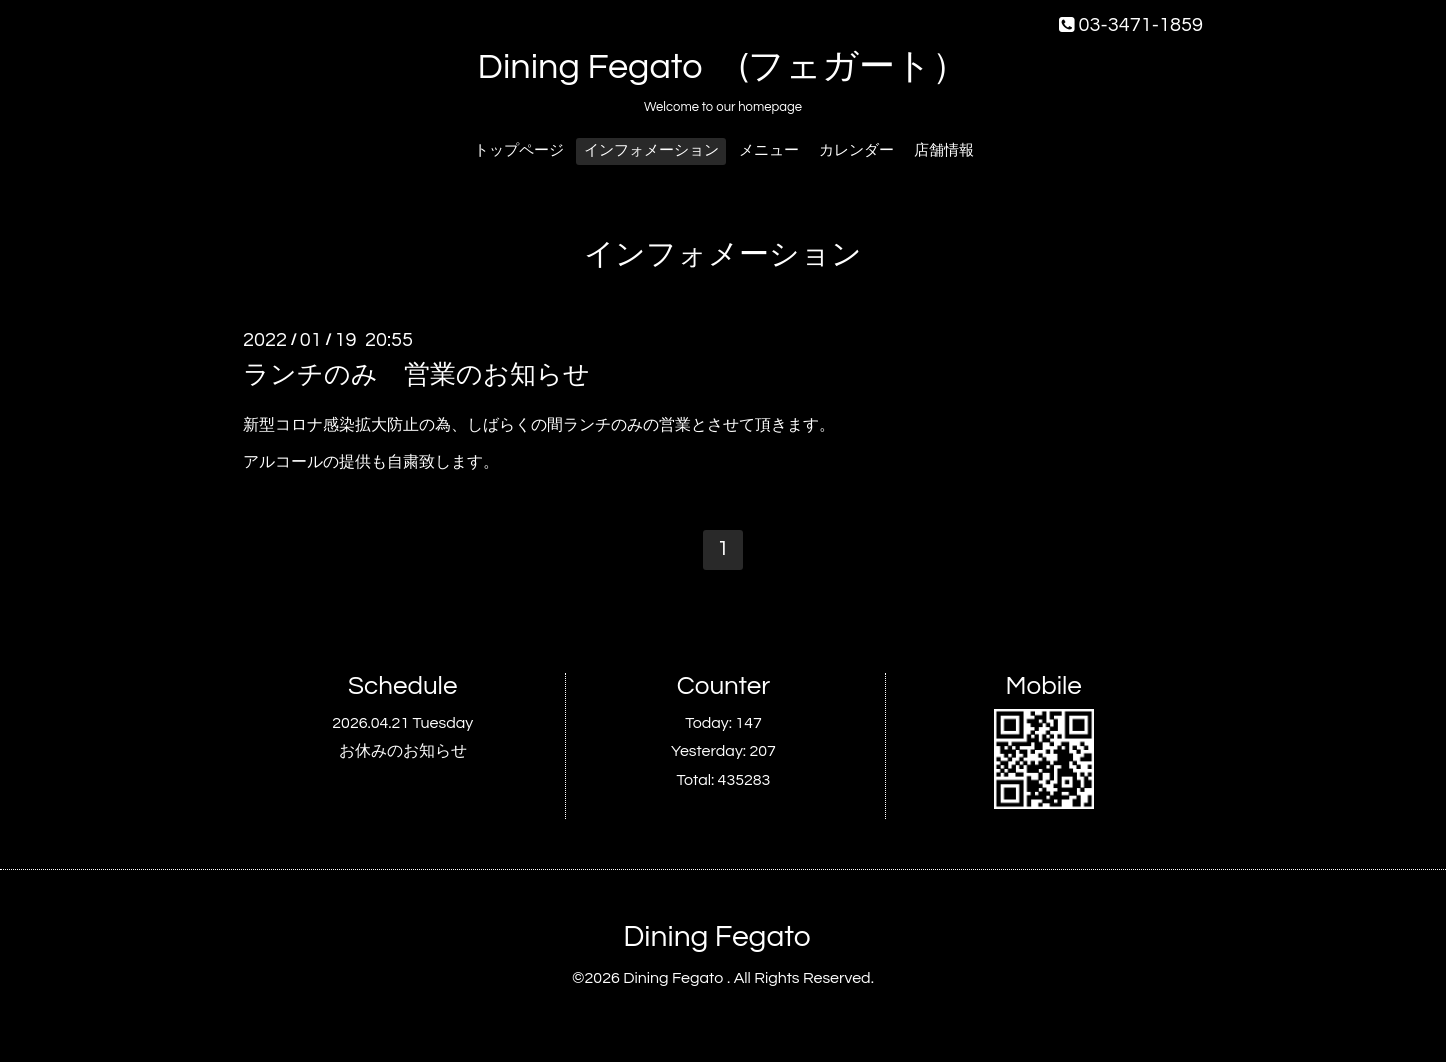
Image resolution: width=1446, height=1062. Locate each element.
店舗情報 (944, 150)
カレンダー (856, 150)
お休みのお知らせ (403, 751)
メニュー (769, 150)
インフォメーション (651, 150)
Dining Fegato (716, 936)
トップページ (519, 150)
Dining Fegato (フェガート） (723, 67)
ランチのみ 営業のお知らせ (416, 375)
